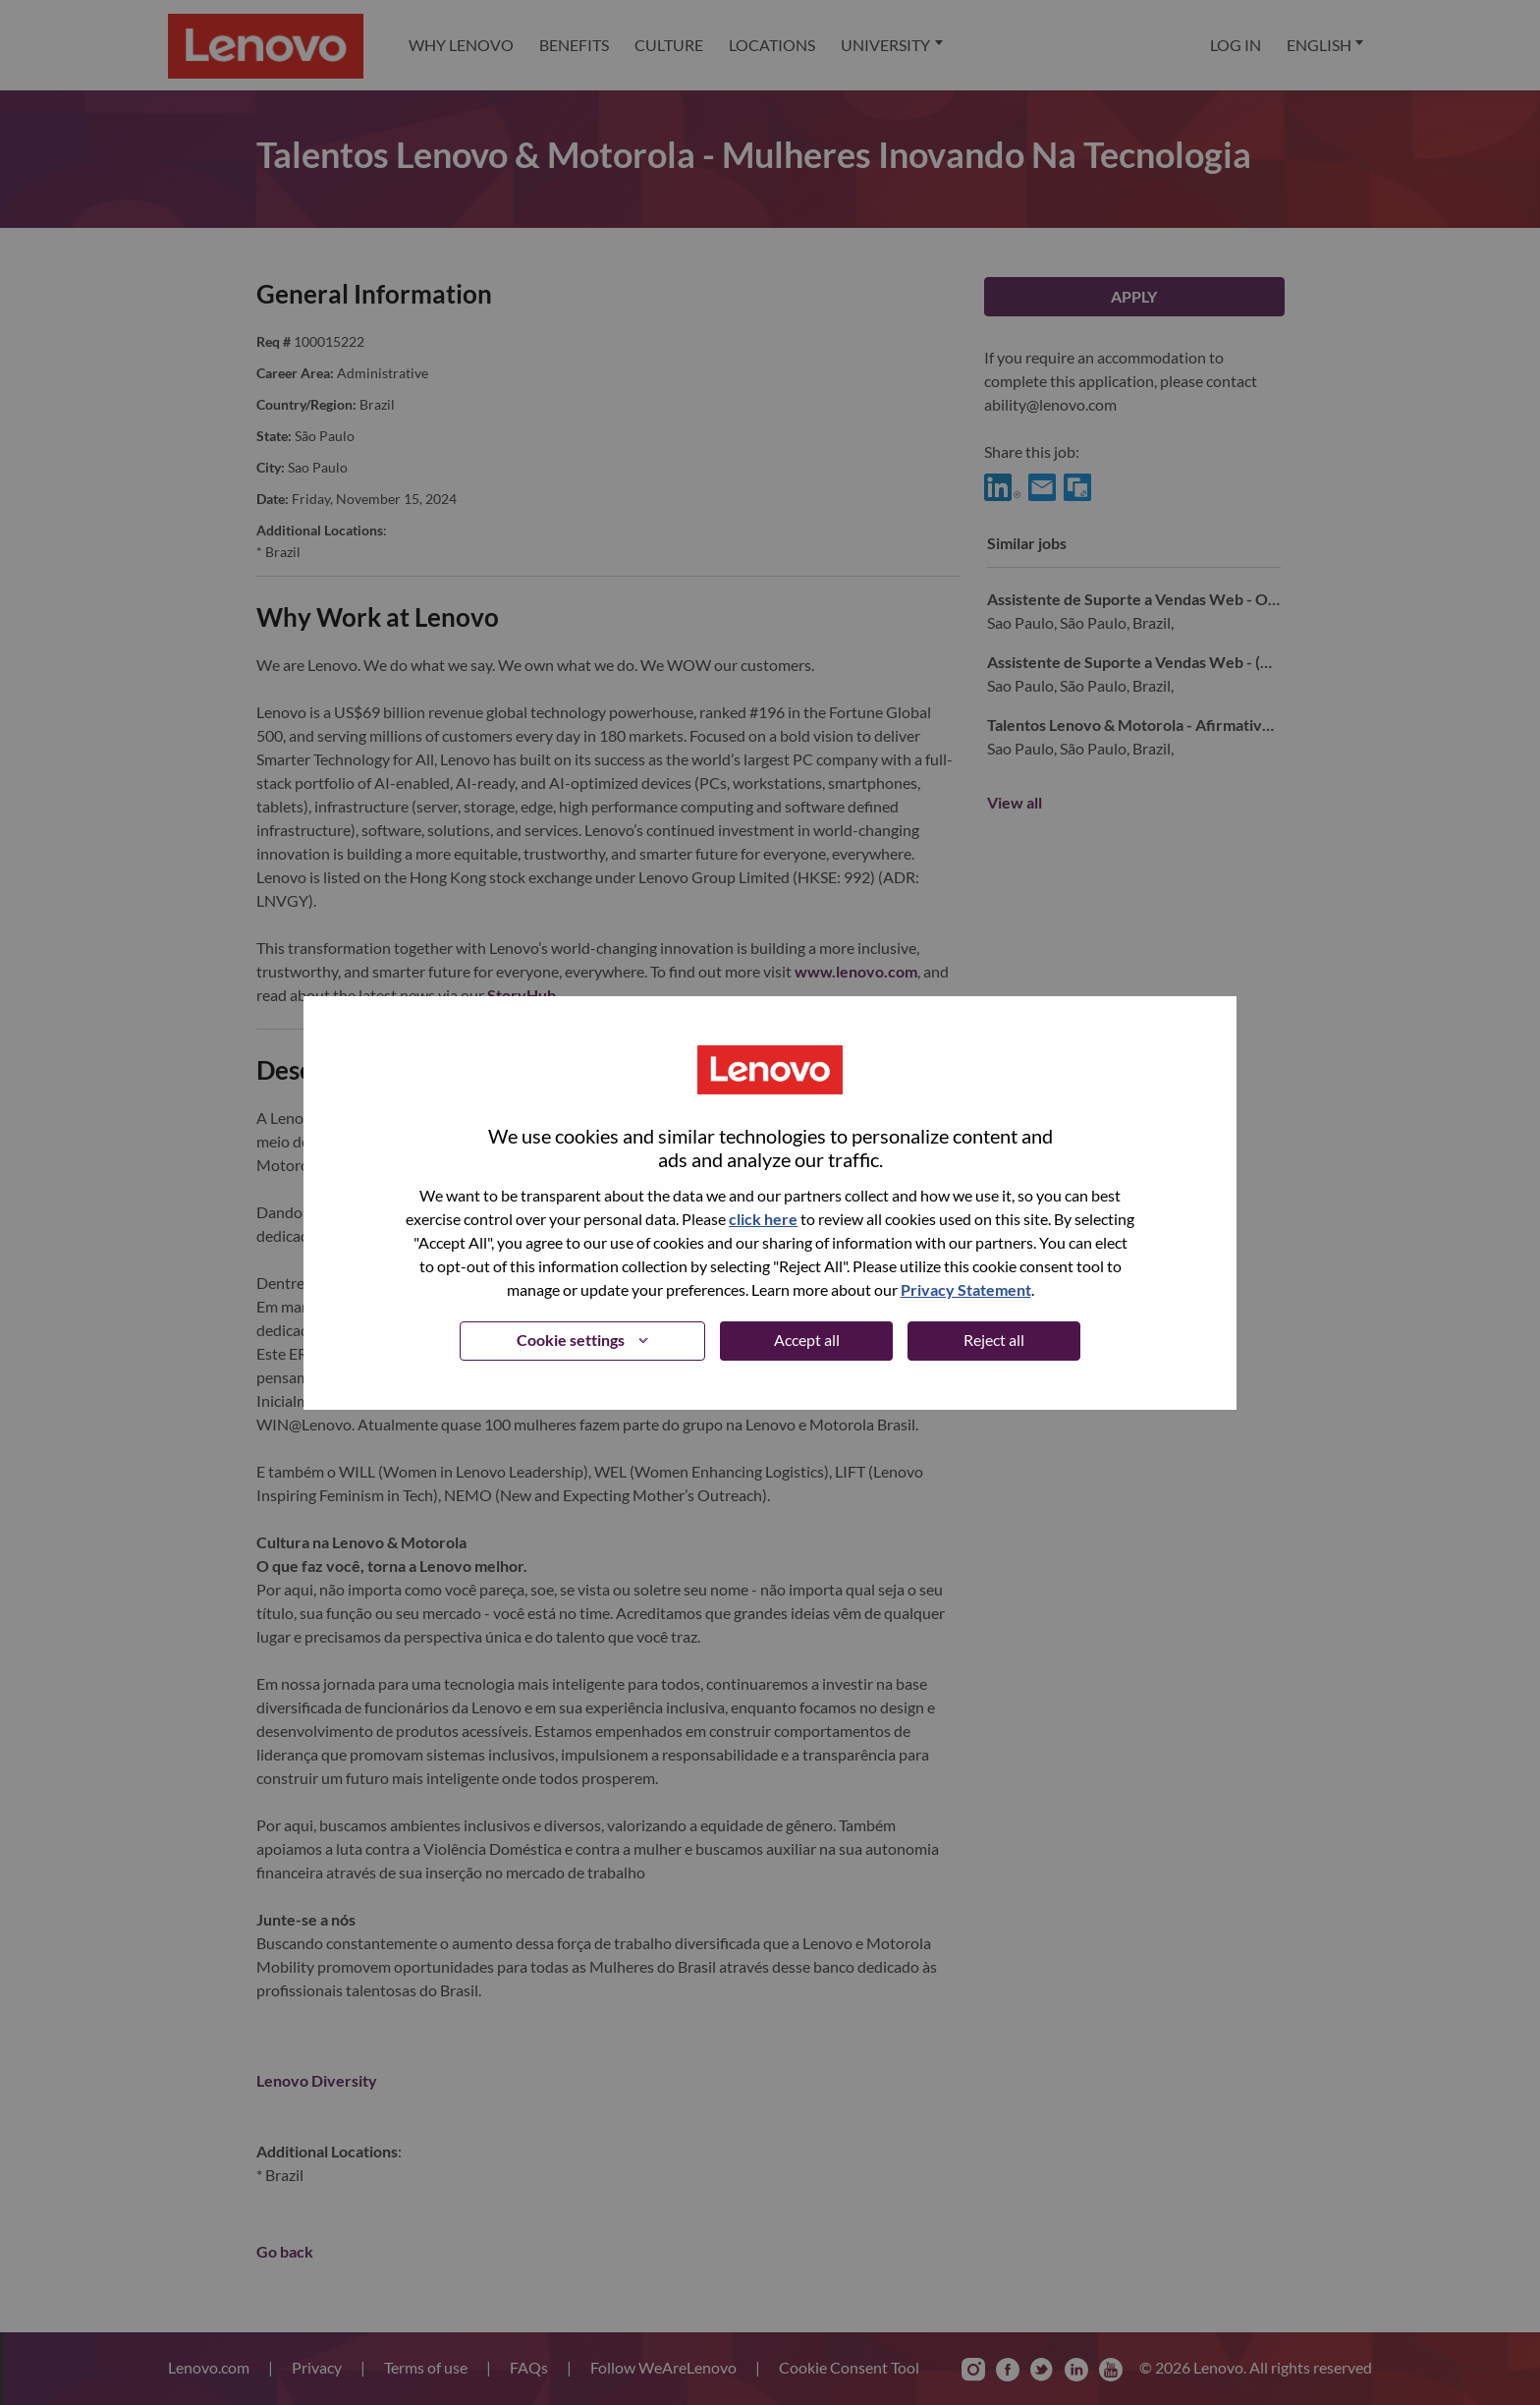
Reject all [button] (993, 1339)
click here (763, 1218)
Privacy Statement (966, 1289)
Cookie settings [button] (571, 1339)
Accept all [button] (807, 1339)
